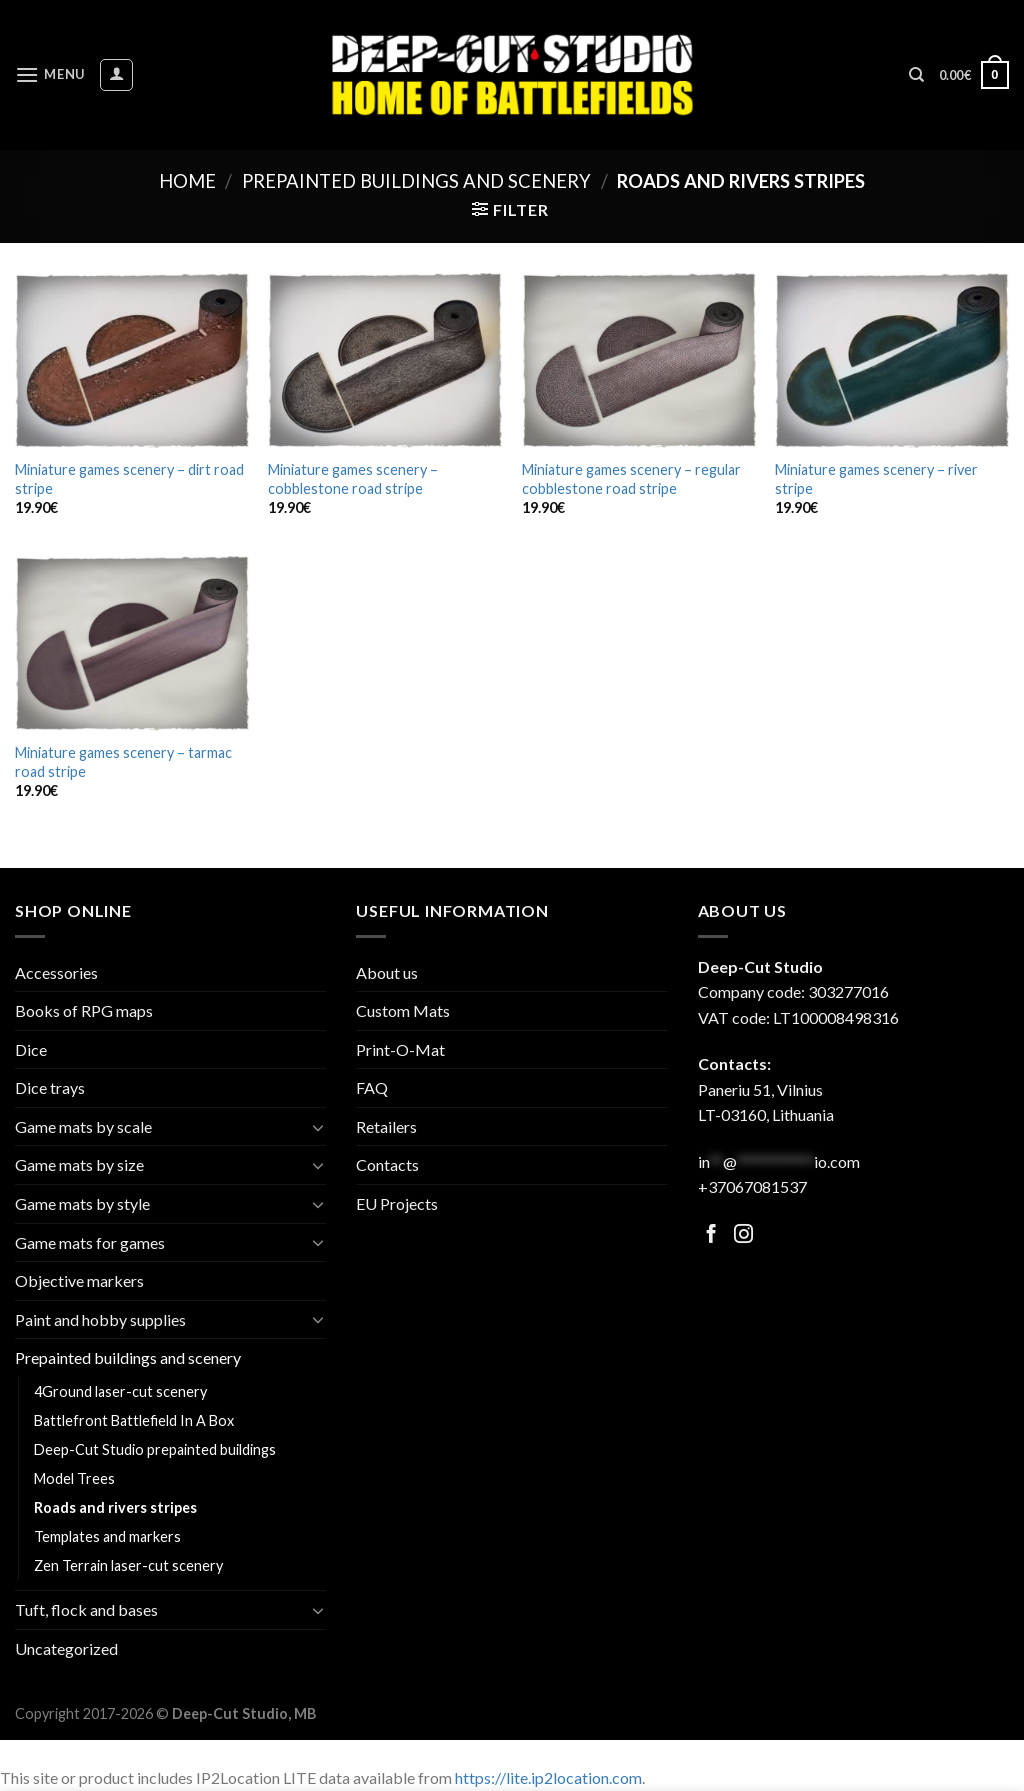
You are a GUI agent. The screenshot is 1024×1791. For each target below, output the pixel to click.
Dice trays (50, 1087)
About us (387, 972)
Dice (31, 1049)
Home (187, 181)
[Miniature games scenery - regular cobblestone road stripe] (639, 360)
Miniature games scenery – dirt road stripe (129, 479)
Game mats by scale (83, 1126)
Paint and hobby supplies (100, 1319)
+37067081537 (752, 1186)
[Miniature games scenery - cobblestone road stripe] (385, 360)
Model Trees (74, 1478)
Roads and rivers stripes (115, 1507)
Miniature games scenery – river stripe (876, 479)
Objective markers (79, 1280)
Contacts (387, 1164)
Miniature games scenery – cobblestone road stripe (353, 479)
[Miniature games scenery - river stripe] (892, 360)
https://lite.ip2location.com (548, 1777)
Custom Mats (403, 1010)
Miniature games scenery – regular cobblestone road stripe (631, 479)
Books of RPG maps (84, 1010)
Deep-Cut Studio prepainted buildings (155, 1449)
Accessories (56, 972)
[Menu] (50, 74)
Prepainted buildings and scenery (416, 181)
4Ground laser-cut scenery (120, 1391)
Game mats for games (90, 1242)
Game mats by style (82, 1203)
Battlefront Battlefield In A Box (134, 1420)
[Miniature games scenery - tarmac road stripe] (132, 643)
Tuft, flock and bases (86, 1609)
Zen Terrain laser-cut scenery (128, 1565)
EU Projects (397, 1203)
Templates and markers (107, 1536)
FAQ (372, 1087)
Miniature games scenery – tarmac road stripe (123, 762)
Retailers (386, 1126)
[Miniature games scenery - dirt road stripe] (132, 360)
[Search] (916, 75)
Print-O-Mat (400, 1049)
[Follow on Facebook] (711, 1235)
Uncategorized (66, 1648)
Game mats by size (79, 1164)
